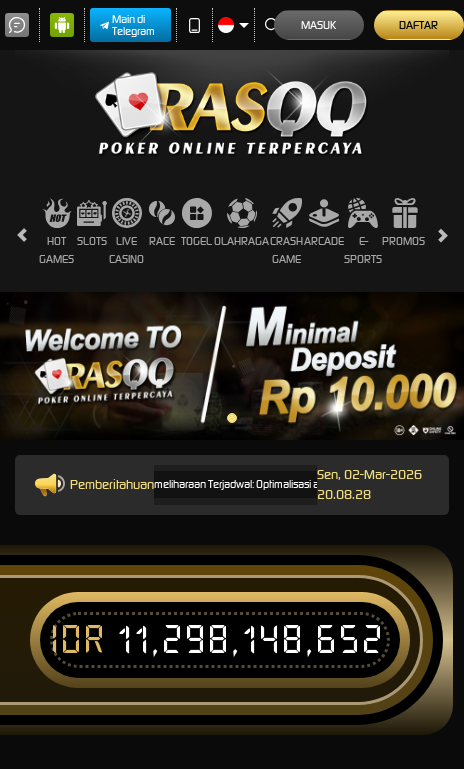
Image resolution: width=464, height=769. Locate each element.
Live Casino (126, 231)
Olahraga (241, 223)
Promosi (404, 223)
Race (162, 223)
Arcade (324, 223)
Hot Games (56, 231)
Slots (92, 223)
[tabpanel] (232, 366)
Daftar (418, 25)
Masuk (318, 25)
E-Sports (363, 231)
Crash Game (286, 231)
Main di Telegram (127, 25)
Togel (196, 223)
